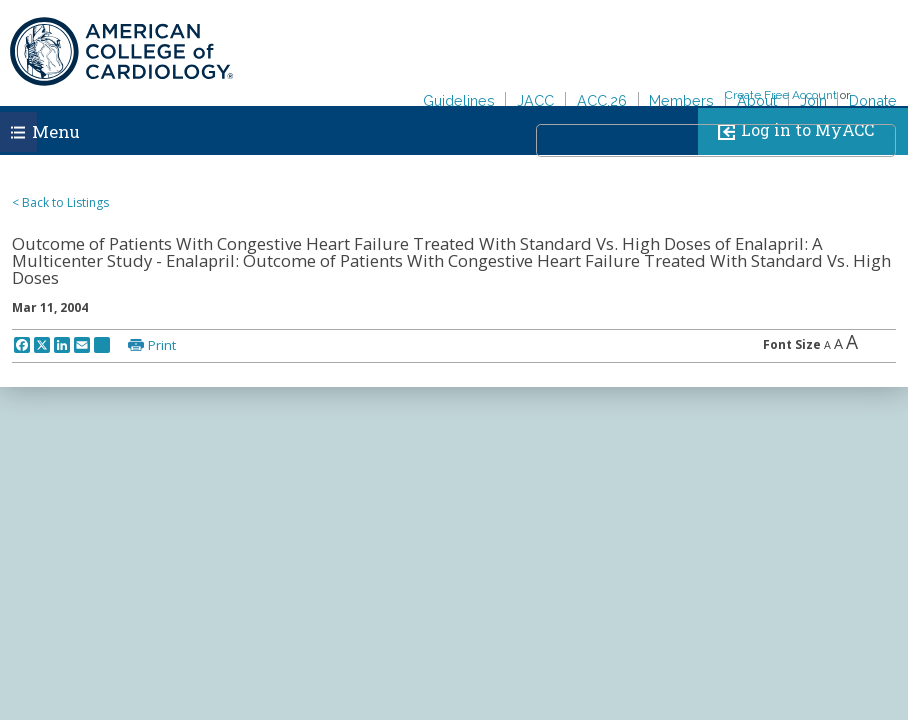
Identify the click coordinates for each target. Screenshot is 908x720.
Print (162, 345)
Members (681, 100)
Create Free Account (781, 95)
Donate (873, 100)
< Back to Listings (60, 202)
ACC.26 (602, 100)
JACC (535, 100)
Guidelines (459, 100)
